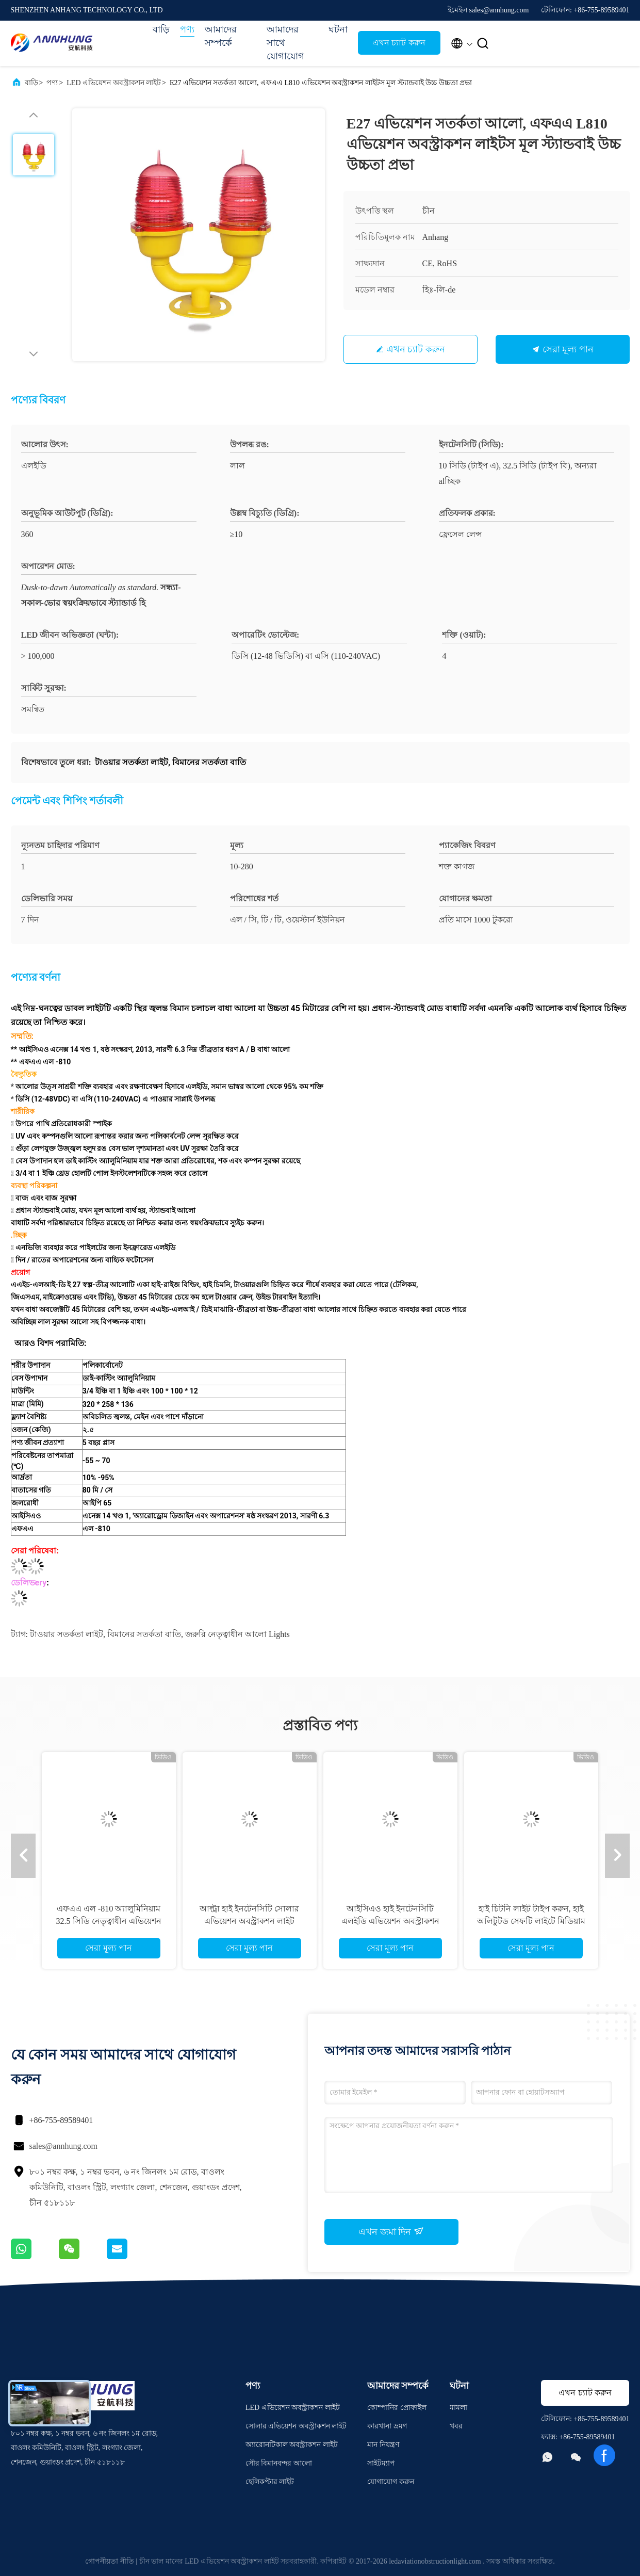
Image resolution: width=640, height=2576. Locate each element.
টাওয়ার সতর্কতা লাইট (66, 1634)
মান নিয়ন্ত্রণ (383, 2445)
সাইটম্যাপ (381, 2463)
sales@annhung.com (63, 2146)
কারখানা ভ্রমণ (387, 2426)
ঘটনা (338, 29)
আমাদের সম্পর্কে (221, 36)
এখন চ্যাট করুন (398, 42)
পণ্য (187, 29)
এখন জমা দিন (391, 2231)
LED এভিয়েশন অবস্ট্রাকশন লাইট (114, 83)
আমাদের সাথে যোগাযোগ (285, 42)
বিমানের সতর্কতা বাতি (144, 1634)
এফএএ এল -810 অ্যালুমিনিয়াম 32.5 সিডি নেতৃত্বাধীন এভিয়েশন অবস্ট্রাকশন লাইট (108, 1921)
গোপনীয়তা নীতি (109, 2561)
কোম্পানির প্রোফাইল (396, 2407)
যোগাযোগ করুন (390, 2482)
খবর (456, 2426)
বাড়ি (161, 29)
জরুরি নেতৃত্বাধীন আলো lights (237, 1634)
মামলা (458, 2407)
